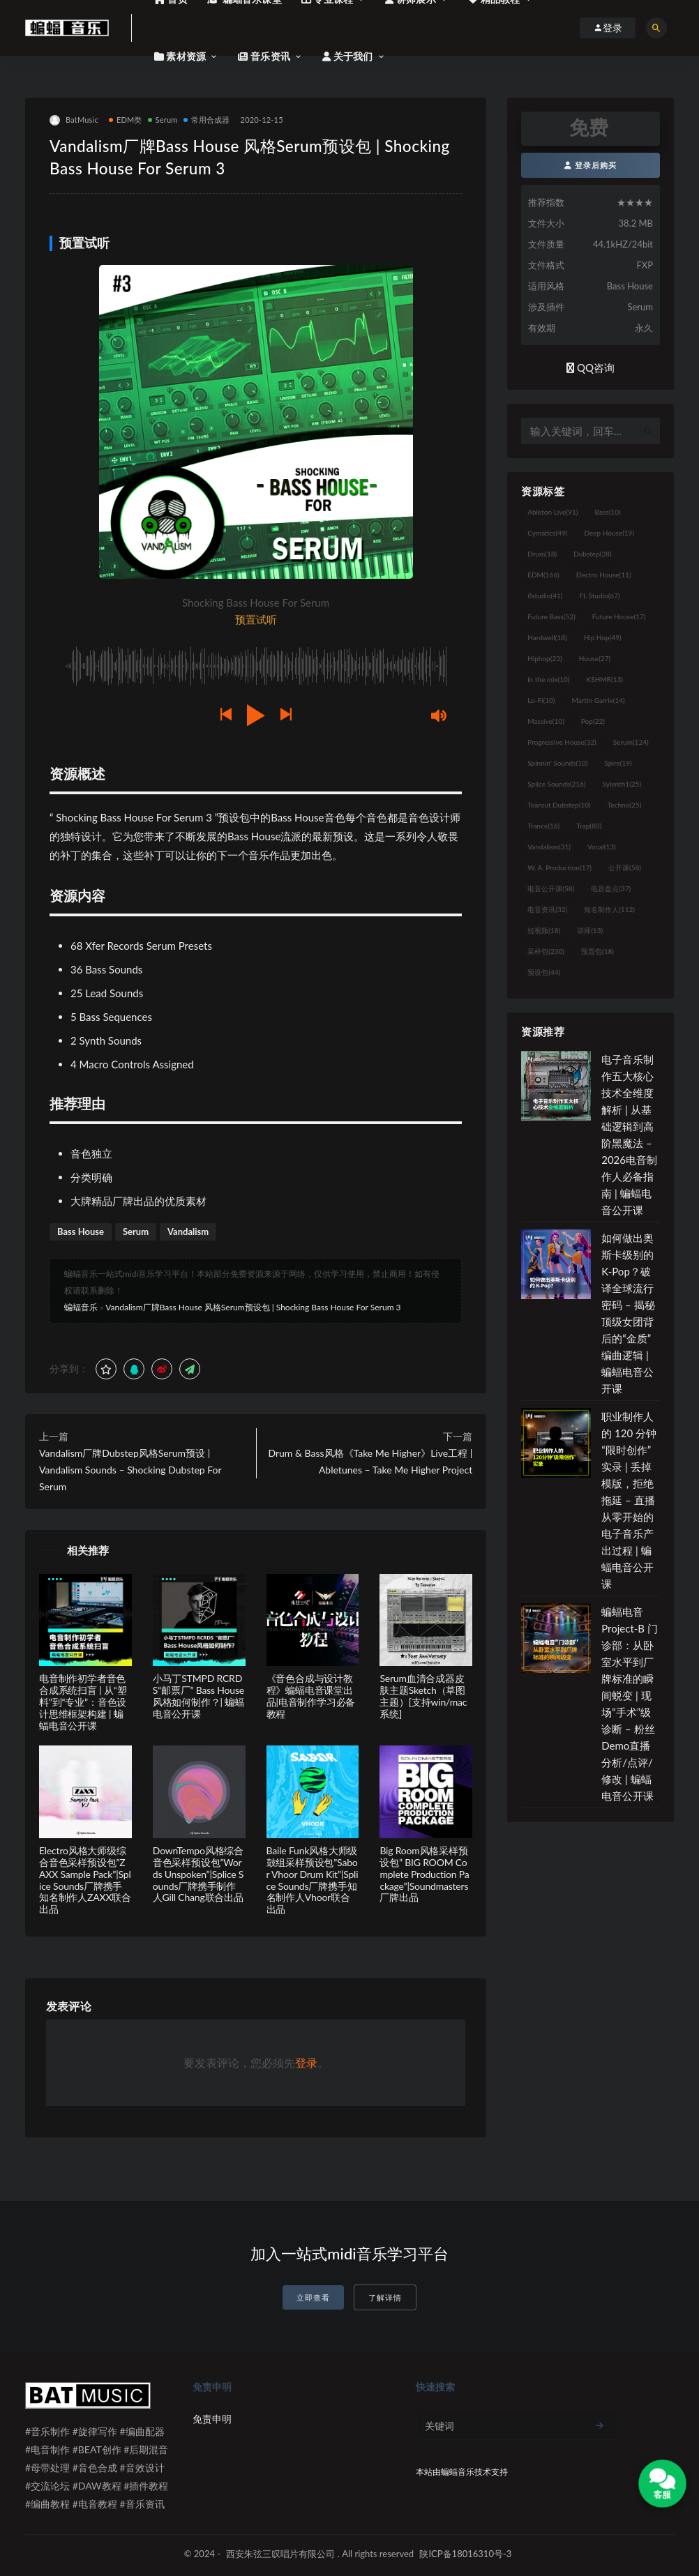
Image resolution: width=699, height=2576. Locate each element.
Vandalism (188, 1231)
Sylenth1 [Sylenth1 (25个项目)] (622, 784)
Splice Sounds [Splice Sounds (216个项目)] (556, 784)
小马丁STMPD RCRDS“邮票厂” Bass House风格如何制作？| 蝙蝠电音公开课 (198, 1695)
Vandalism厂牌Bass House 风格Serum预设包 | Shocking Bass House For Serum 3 (252, 1307)
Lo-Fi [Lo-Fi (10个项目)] (541, 700)
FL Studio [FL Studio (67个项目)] (599, 595)
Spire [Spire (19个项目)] (618, 763)
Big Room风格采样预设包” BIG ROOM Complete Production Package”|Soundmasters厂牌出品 (424, 1873)
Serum (163, 119)
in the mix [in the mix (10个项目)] (548, 679)
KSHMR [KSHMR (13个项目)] (605, 679)
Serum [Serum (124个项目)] (631, 742)
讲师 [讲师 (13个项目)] (590, 930)
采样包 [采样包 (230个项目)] (545, 951)
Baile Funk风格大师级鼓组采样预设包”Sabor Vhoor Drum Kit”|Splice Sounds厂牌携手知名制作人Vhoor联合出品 (312, 1879)
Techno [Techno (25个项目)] (625, 805)
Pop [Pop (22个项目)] (593, 721)
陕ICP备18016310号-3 (465, 2553)
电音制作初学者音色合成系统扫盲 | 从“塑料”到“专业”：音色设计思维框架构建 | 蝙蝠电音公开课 (82, 1701)
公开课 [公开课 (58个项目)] (624, 867)
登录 (306, 2062)
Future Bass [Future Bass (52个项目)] (551, 616)
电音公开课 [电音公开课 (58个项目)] (550, 888)
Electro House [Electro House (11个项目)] (603, 574)
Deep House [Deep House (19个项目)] (609, 533)
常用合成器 (206, 119)
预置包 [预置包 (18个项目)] (597, 951)
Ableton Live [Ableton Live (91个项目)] (552, 512)
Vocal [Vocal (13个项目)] (601, 846)
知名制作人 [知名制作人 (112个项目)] (609, 909)
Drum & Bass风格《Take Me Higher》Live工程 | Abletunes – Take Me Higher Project (370, 1461)
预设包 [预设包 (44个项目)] (543, 972)
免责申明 (212, 2419)
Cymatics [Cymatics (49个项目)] (547, 533)
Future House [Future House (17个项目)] (619, 616)
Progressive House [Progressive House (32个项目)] (561, 742)
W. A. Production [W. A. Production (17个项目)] (559, 867)
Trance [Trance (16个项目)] (543, 825)
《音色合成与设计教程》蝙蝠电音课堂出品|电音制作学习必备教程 (311, 1695)
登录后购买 (590, 164)
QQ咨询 (590, 367)
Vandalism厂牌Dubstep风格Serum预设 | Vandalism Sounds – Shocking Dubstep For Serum (130, 1469)
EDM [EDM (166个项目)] (543, 574)
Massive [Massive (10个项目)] (545, 721)
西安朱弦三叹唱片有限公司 (280, 2553)
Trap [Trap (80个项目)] (588, 825)
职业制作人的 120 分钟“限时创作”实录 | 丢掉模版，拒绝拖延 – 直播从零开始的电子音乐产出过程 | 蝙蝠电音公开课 (628, 1500)
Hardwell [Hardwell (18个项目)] (547, 637)
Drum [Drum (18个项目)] (542, 554)
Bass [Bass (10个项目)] (608, 512)
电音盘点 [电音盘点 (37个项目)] (611, 888)
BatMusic (74, 120)
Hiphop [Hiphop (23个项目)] (544, 658)
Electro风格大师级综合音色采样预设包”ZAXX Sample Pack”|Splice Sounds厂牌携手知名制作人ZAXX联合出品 (85, 1879)
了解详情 (385, 2297)
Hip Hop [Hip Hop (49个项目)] (603, 637)
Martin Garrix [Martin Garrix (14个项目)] (597, 700)
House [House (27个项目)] (594, 658)
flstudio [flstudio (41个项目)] (544, 595)
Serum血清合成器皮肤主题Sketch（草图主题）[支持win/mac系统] (423, 1695)
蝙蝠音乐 (81, 1307)
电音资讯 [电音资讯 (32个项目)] (547, 909)
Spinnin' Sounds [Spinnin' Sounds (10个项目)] (557, 763)
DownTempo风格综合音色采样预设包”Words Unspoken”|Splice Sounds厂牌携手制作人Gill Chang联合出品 (198, 1873)
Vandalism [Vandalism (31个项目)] (549, 846)
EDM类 (125, 119)
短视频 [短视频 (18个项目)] (543, 930)
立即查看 (313, 2297)
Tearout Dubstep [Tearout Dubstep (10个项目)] (558, 805)
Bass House (80, 1231)
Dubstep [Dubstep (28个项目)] (592, 554)
